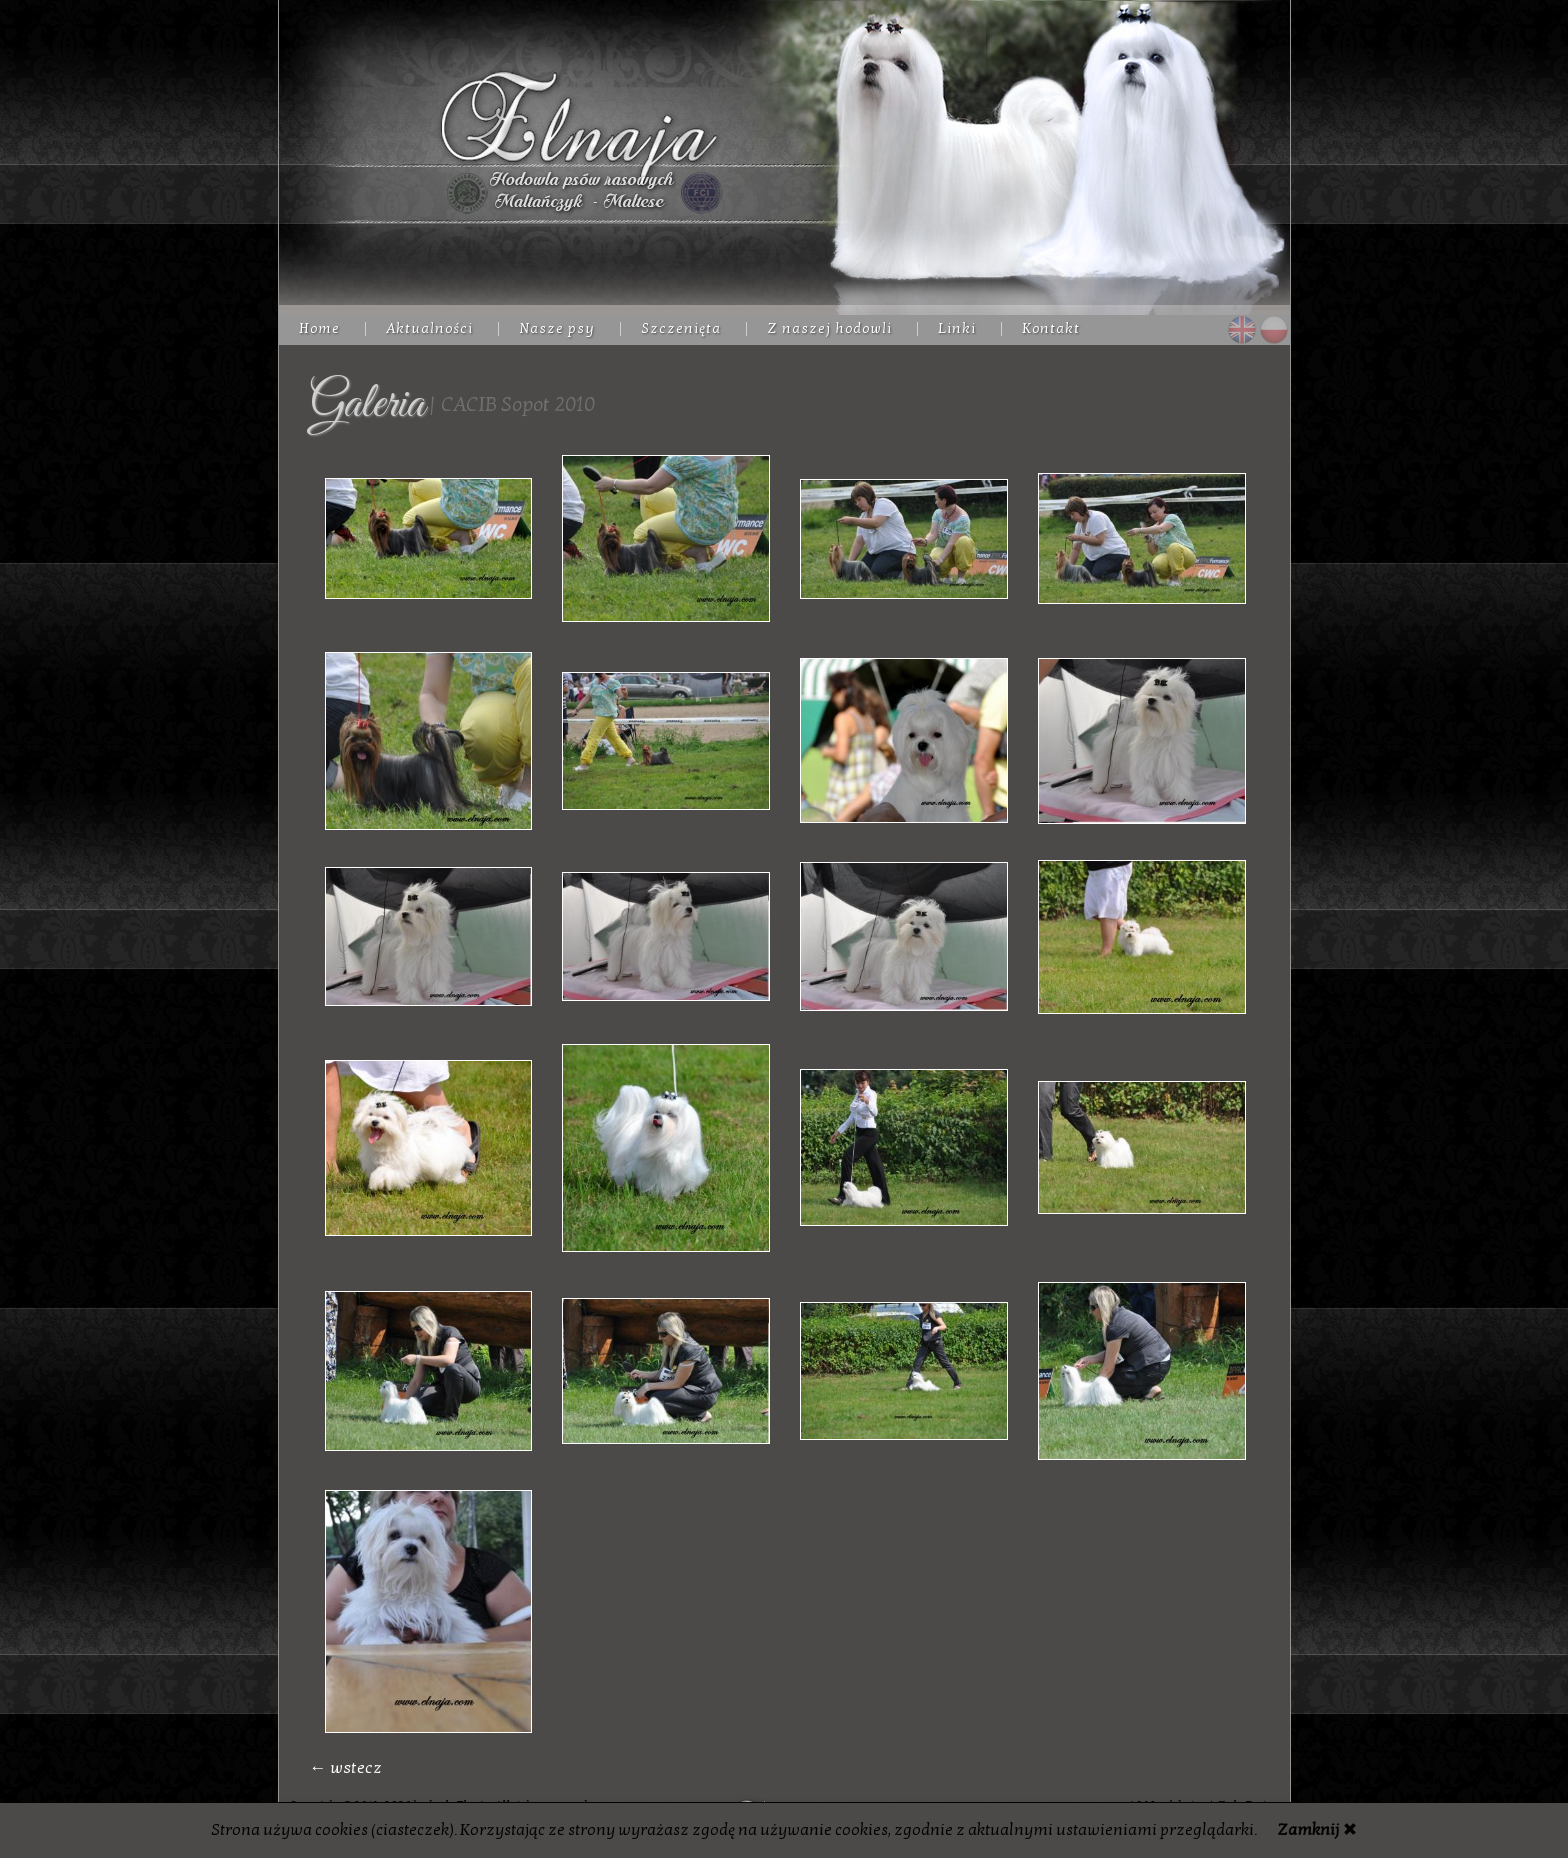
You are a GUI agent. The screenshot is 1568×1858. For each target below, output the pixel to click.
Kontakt (1051, 328)
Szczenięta (681, 328)
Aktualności (429, 328)
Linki (957, 328)
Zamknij (1308, 1830)
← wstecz (346, 1767)
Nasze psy (557, 328)
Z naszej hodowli (829, 328)
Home (319, 328)
